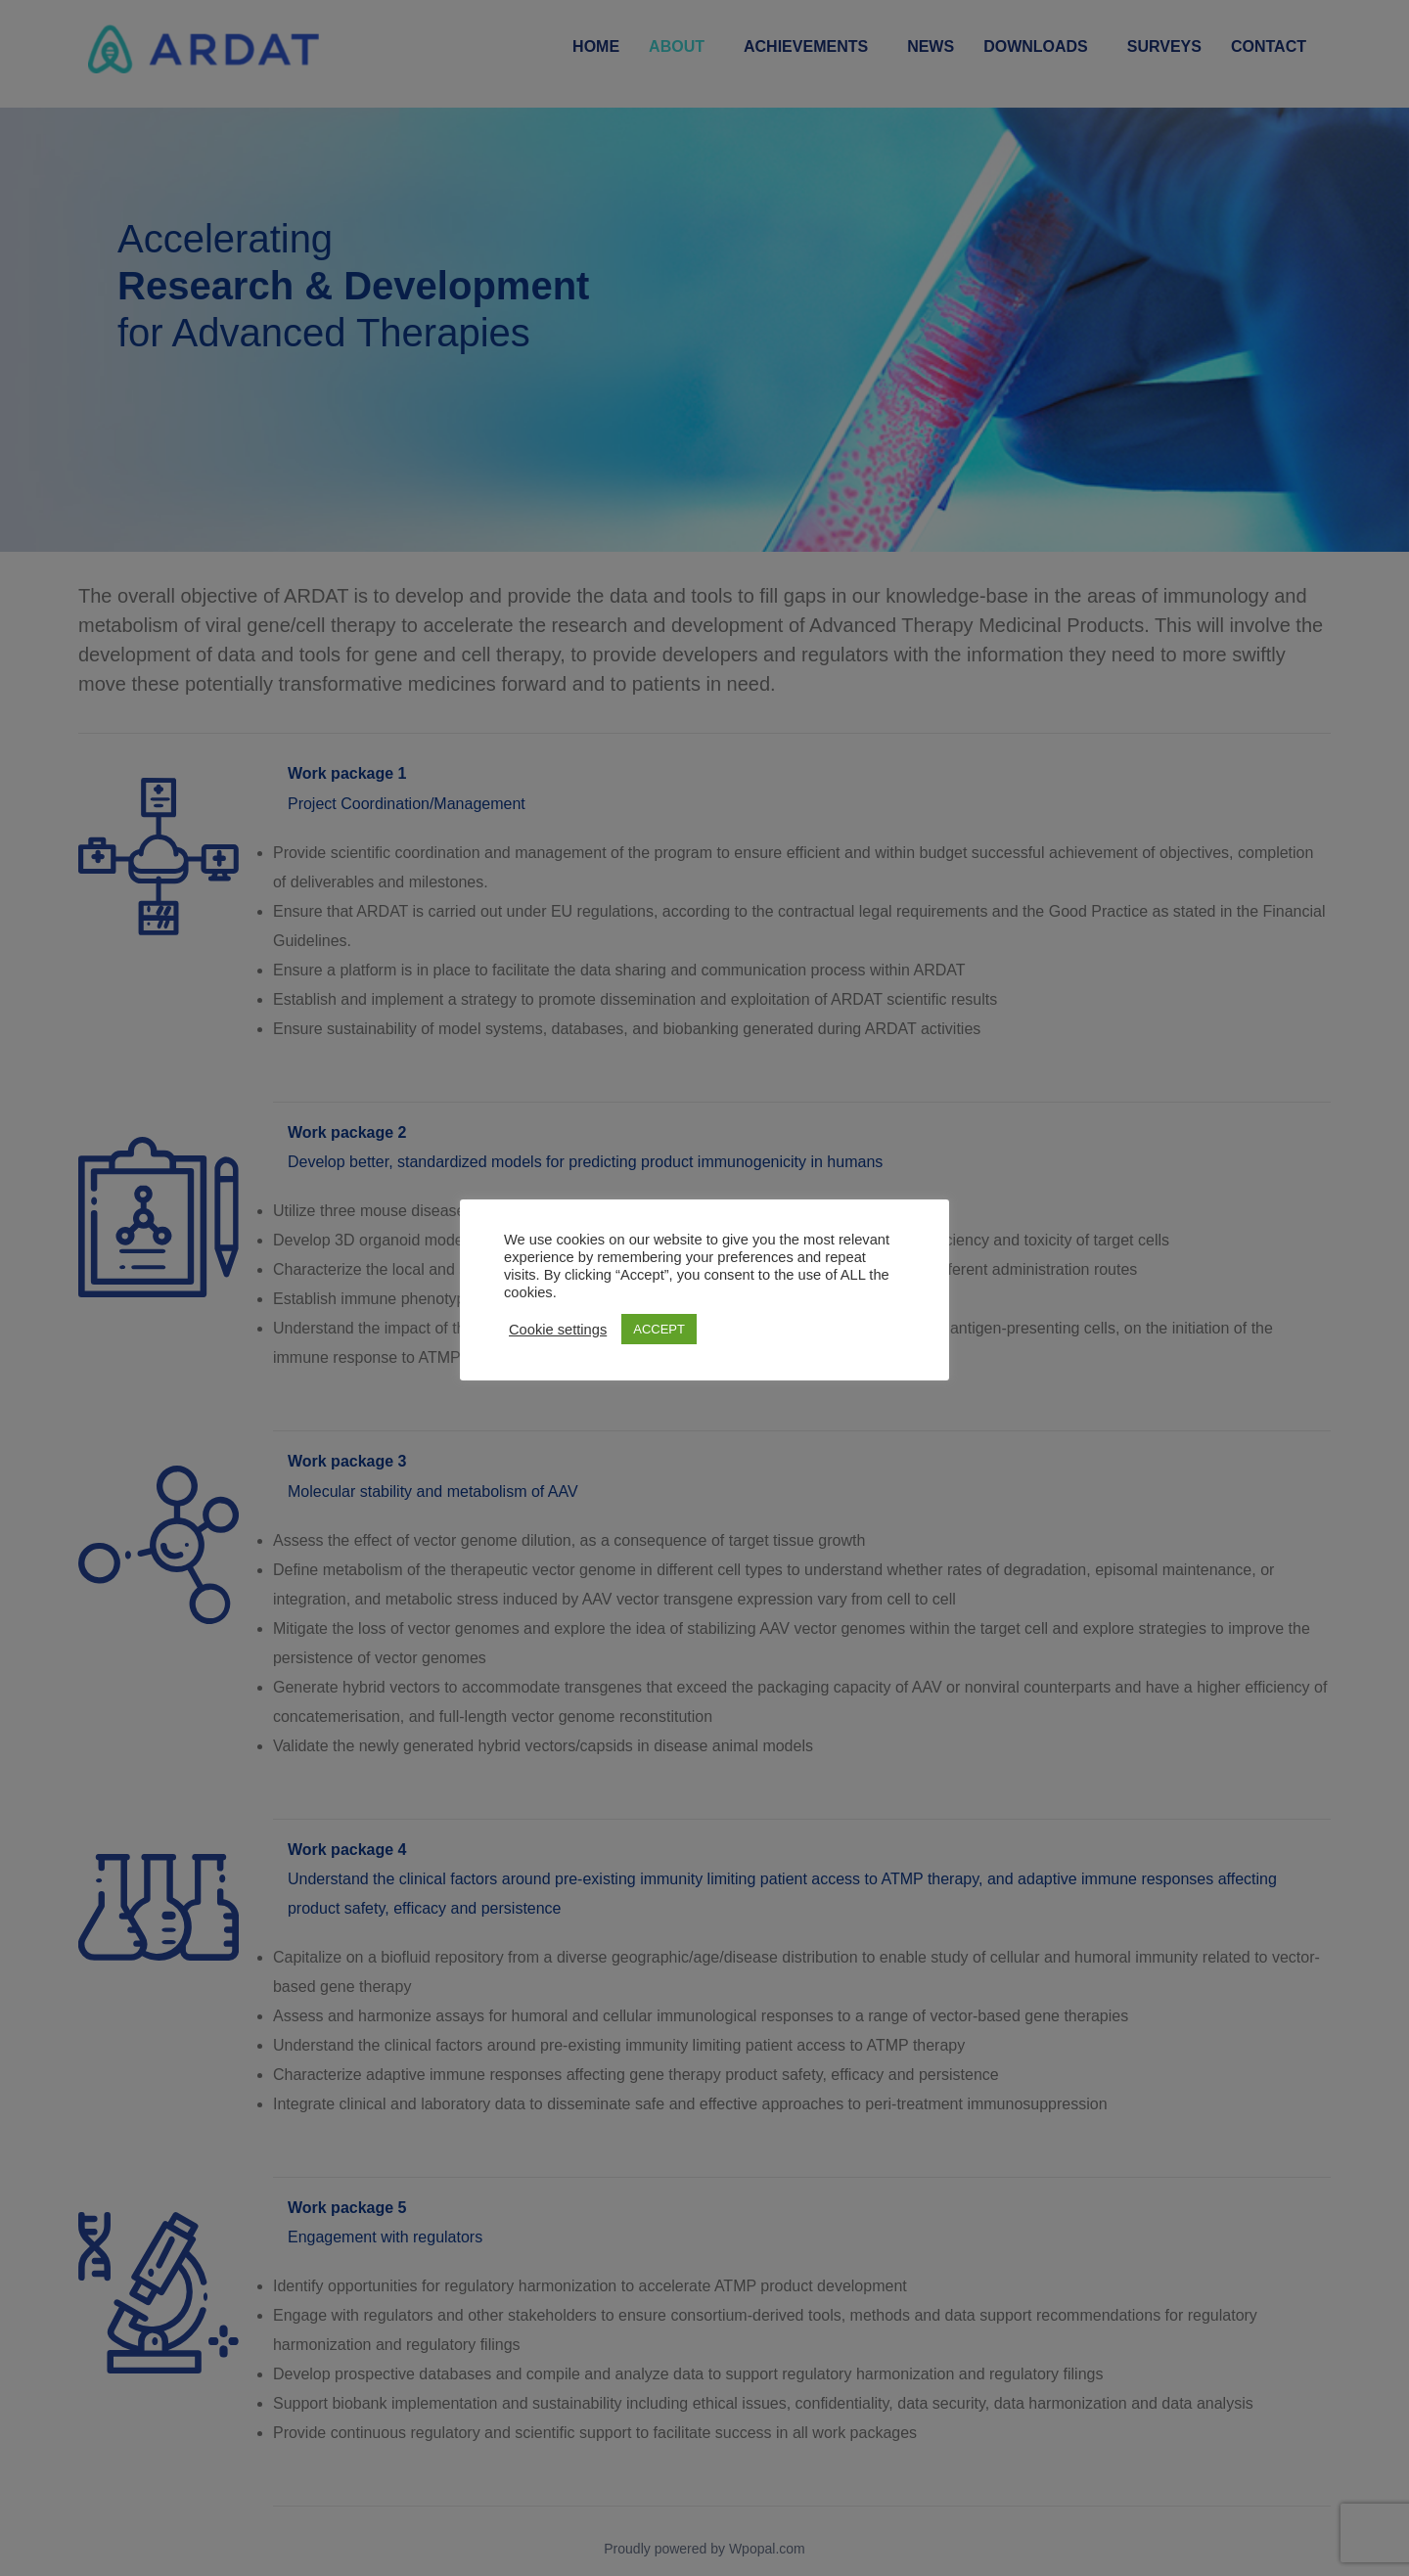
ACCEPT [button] (659, 1329)
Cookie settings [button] (558, 1329)
